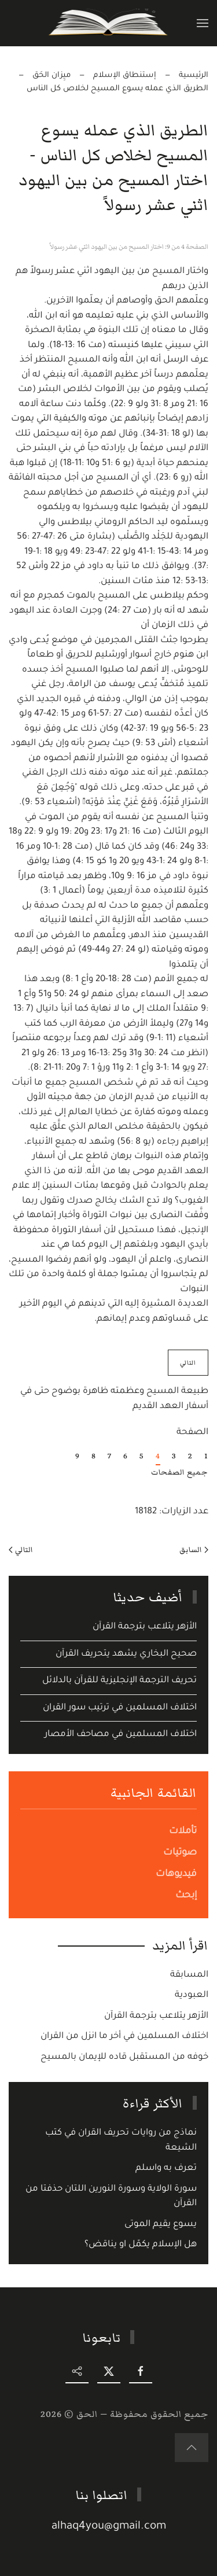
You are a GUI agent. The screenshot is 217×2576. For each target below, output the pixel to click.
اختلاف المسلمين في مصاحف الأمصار (121, 1735)
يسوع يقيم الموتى (160, 2224)
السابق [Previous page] (193, 1550)
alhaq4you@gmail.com (110, 2526)
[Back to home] (108, 23)
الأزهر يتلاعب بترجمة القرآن (145, 1627)
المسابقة (189, 1975)
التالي (21, 1550)
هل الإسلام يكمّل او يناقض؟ (140, 2245)
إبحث (186, 1895)
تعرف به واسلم (166, 2168)
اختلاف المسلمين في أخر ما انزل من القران (124, 2036)
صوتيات (180, 1853)
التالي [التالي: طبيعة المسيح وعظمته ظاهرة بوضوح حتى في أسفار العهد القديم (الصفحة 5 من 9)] (188, 1363)
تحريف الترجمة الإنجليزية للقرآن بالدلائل (119, 1681)
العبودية (191, 1995)
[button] (202, 23)
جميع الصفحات (179, 1472)
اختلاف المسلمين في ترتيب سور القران (120, 1708)
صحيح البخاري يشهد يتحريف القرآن (126, 1654)
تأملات (183, 1831)
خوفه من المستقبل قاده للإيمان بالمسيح (124, 2057)
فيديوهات (176, 1874)
